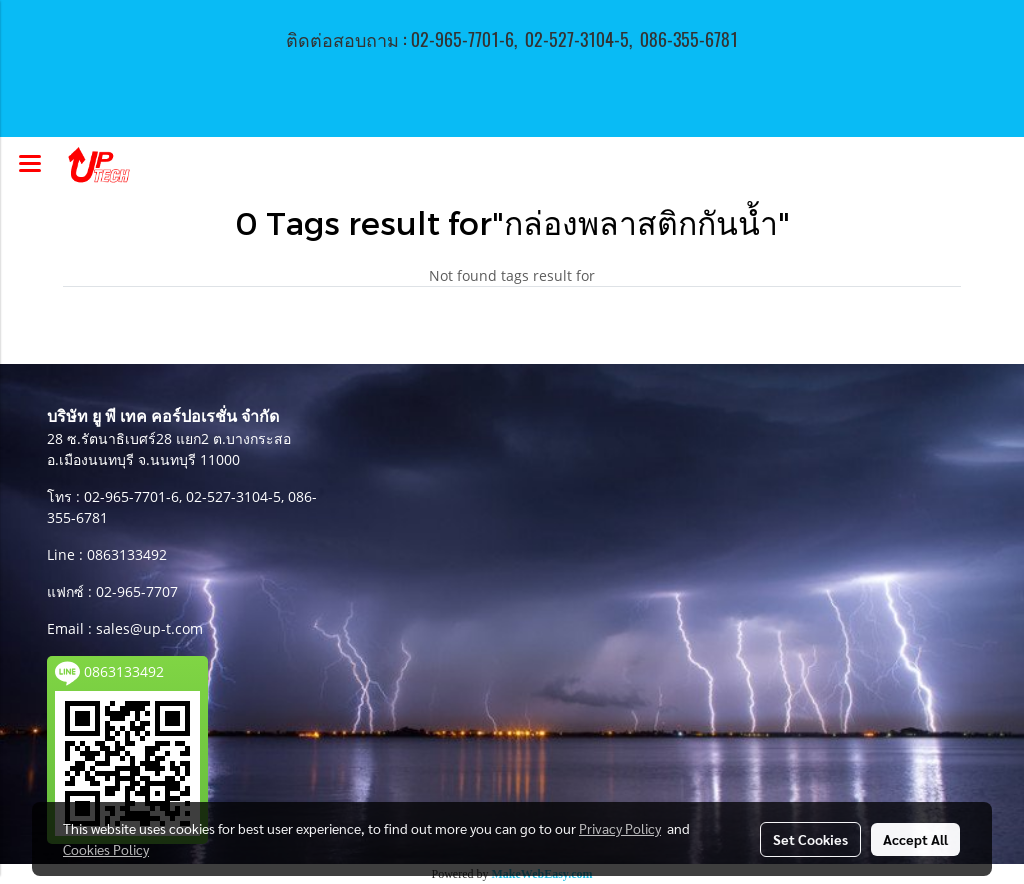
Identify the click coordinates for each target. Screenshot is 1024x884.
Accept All (915, 839)
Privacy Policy (620, 828)
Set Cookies (810, 839)
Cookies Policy (106, 849)
